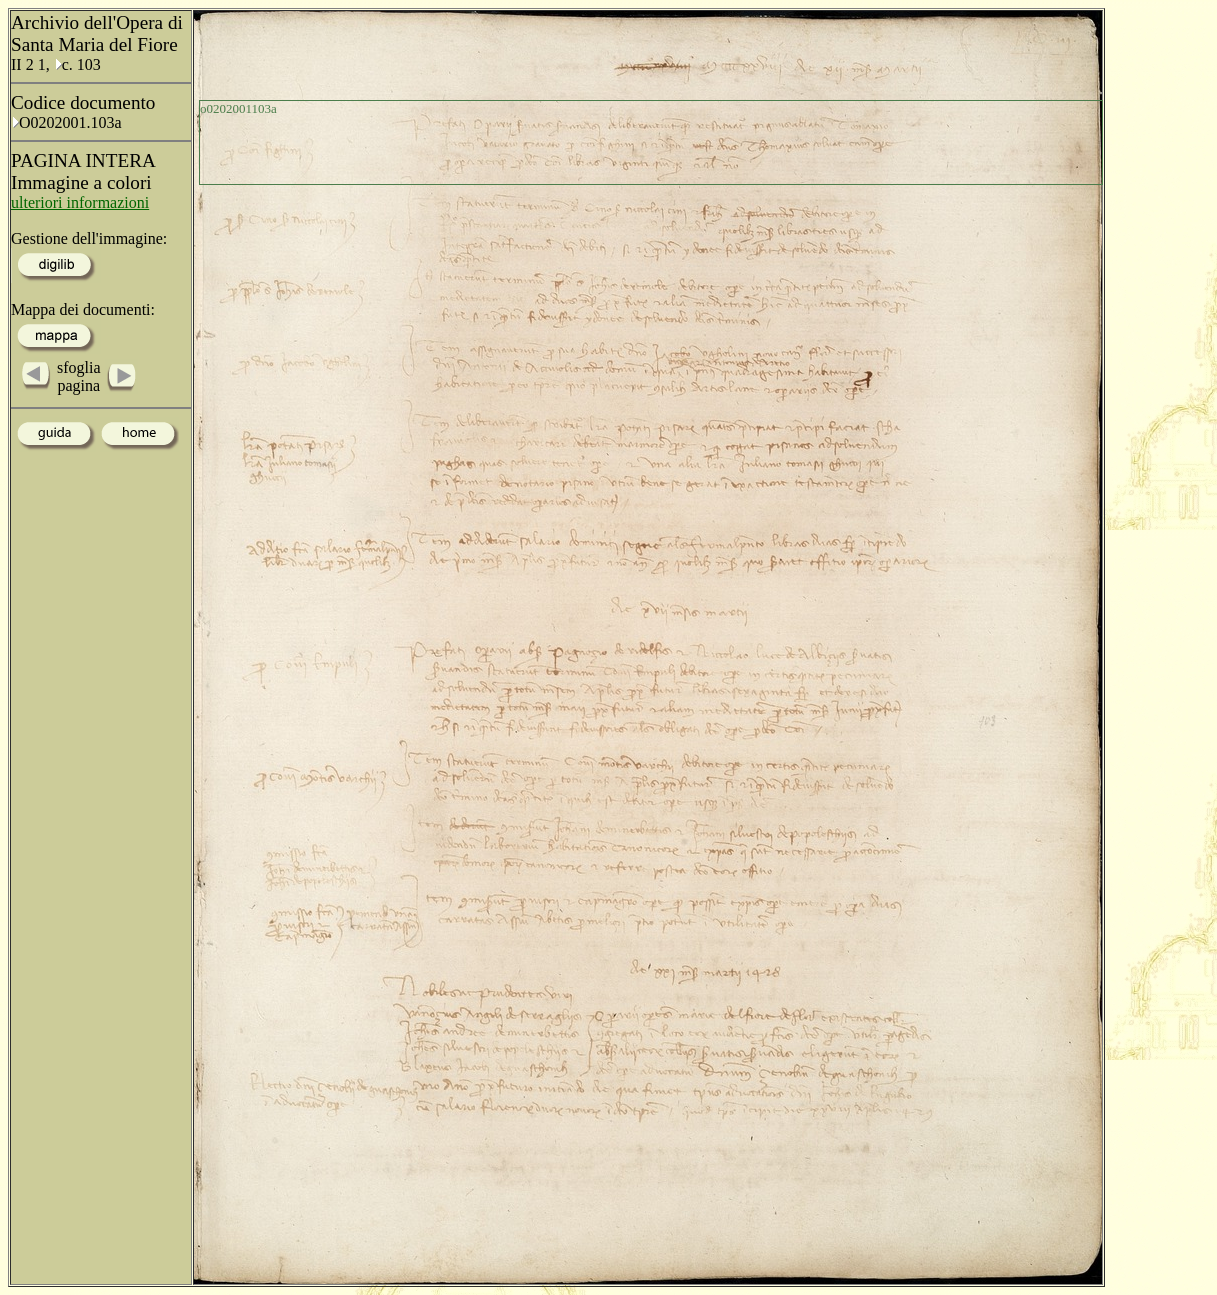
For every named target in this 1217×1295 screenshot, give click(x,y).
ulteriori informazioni (80, 202)
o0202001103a (238, 108)
